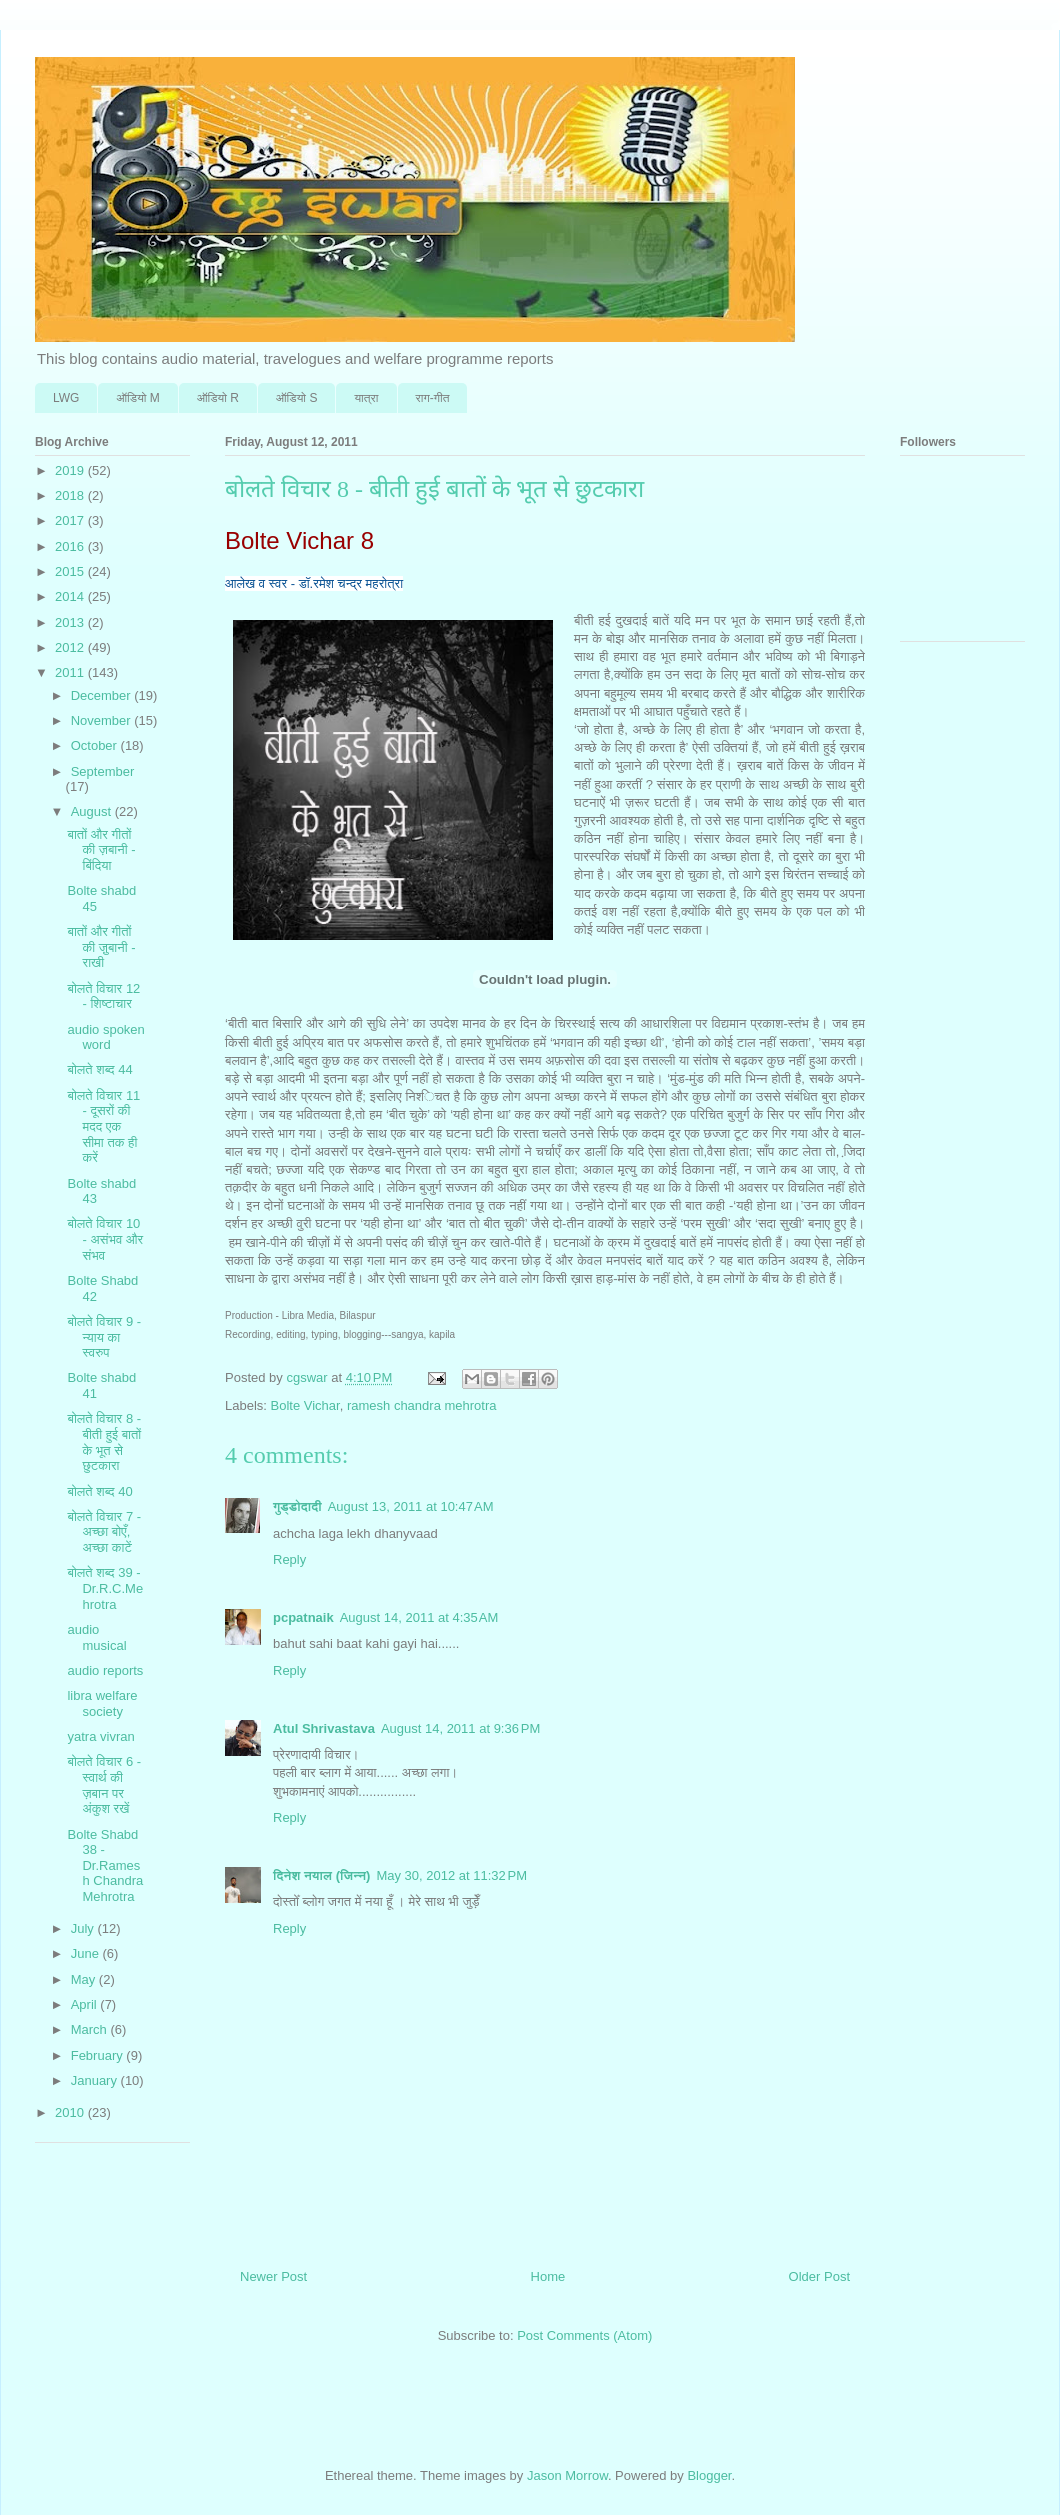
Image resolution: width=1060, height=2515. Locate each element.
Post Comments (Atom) (584, 2335)
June (87, 1953)
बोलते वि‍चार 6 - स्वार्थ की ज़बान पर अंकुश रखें (104, 1785)
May (85, 1979)
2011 (71, 672)
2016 (71, 546)
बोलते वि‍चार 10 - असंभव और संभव (105, 1239)
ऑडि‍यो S (296, 398)
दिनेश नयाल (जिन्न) (321, 1875)
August (93, 811)
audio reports (105, 1670)
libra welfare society (102, 1703)
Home (548, 2276)
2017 (71, 520)
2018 (71, 495)
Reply (289, 1559)
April (86, 2004)
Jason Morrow (567, 2475)
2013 (71, 622)
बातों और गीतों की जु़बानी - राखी (101, 947)
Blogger (709, 2475)
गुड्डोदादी (297, 1506)
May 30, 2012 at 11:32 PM (451, 1875)
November (103, 720)
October (96, 745)
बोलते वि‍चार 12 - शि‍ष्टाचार (103, 996)
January (96, 2080)
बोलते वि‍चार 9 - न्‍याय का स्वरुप (104, 1337)
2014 (71, 596)
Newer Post (273, 2276)
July (84, 1928)
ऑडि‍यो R (218, 398)
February (99, 2055)
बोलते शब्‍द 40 (99, 1491)
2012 (71, 647)
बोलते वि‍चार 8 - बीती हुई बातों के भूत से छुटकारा (104, 1442)
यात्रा (366, 398)
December (103, 695)
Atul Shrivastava (324, 1728)
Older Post (819, 2276)
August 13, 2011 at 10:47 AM (411, 1506)
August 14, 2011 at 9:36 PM (460, 1728)
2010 (71, 2112)
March (91, 2029)
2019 (71, 470)
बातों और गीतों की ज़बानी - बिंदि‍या (101, 850)
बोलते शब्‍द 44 (99, 1069)
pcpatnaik (303, 1617)
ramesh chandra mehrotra (422, 1405)
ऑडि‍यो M (137, 398)
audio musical (96, 1637)
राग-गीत (433, 398)
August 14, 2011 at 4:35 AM (419, 1617)
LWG (66, 398)
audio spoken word (105, 1037)
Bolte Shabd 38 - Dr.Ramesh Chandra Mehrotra (105, 1865)
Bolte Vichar (305, 1405)
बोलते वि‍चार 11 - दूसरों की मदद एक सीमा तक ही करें (103, 1126)
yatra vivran (100, 1736)
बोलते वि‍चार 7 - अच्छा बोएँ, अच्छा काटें (104, 1532)
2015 (71, 571)
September (103, 771)
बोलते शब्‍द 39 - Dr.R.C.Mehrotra (105, 1588)
